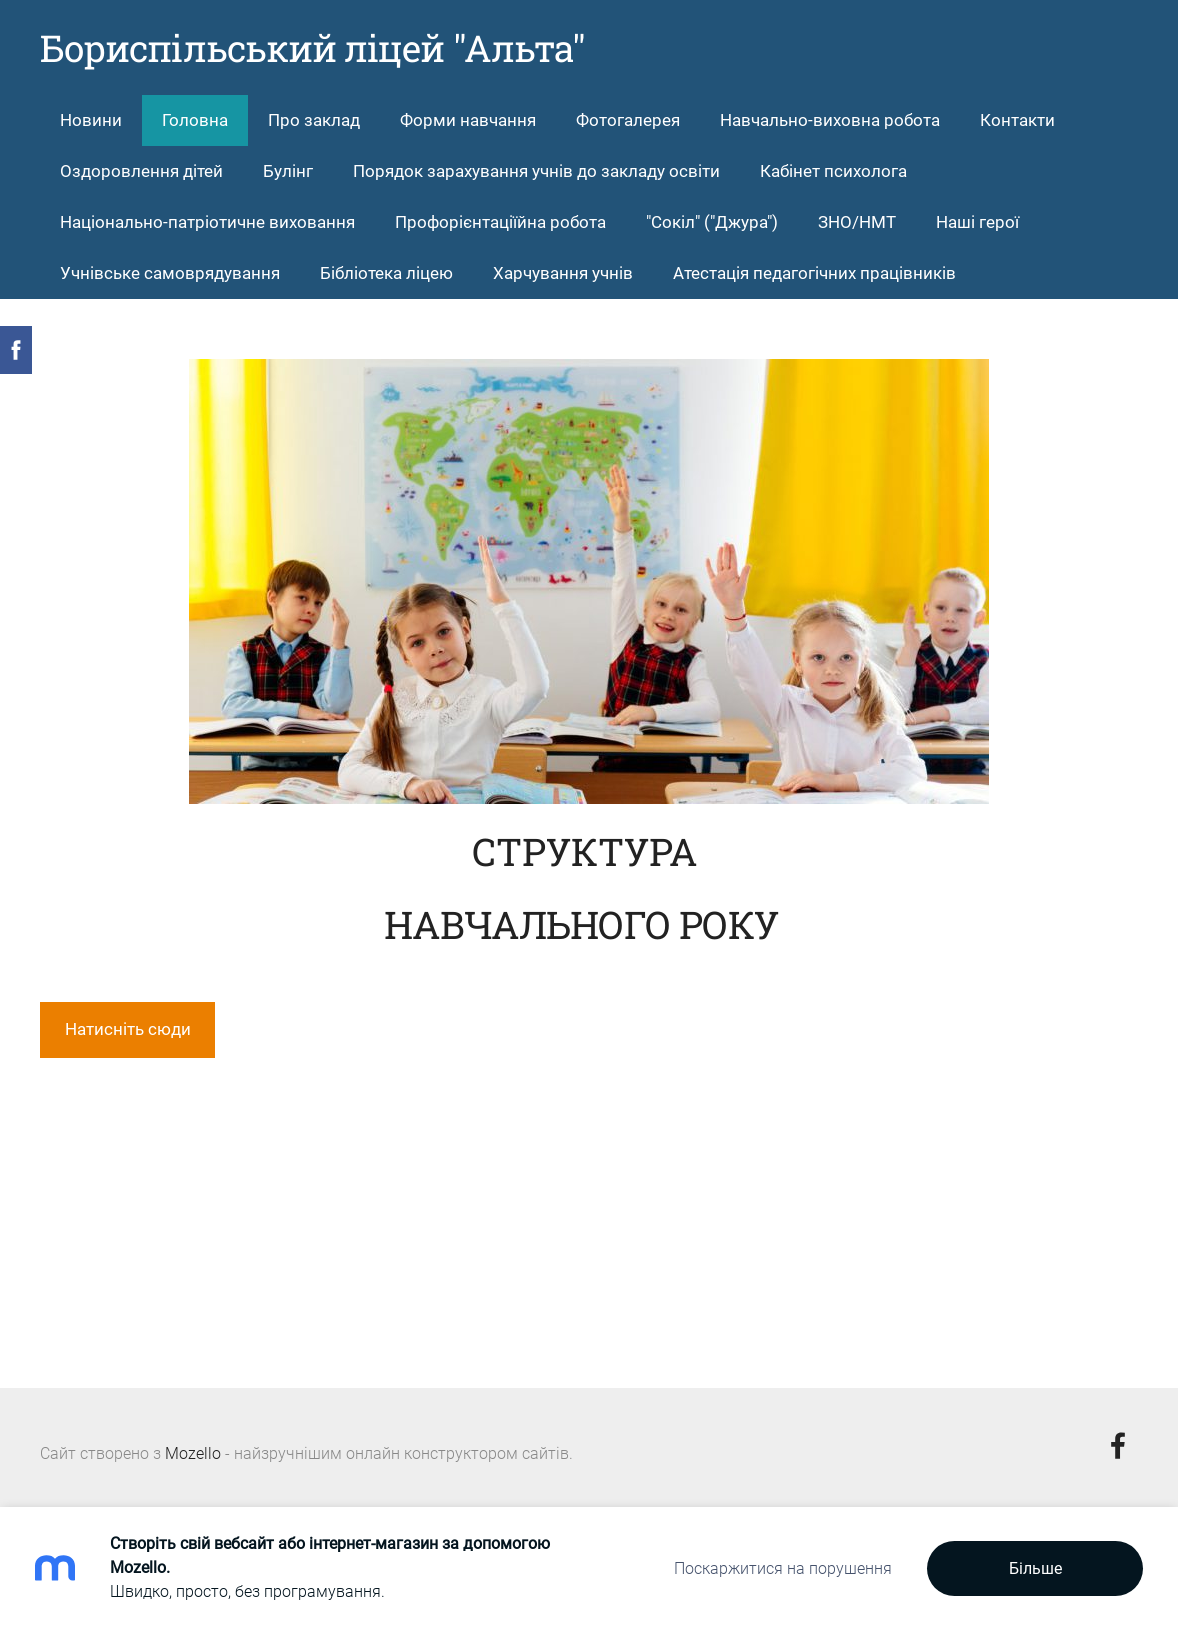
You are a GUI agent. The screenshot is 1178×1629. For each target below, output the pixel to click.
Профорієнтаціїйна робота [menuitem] (500, 222)
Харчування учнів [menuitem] (563, 273)
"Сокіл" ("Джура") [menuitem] (712, 222)
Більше (1035, 1568)
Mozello (193, 1453)
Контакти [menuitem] (1017, 120)
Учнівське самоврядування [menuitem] (170, 273)
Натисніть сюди (128, 1029)
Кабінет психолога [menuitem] (833, 171)
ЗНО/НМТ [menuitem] (857, 222)
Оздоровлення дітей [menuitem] (141, 171)
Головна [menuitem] (195, 120)
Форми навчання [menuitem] (468, 120)
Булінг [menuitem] (288, 171)
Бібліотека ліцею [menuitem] (386, 273)
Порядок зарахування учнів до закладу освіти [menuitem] (536, 171)
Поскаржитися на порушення (783, 1568)
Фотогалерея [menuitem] (628, 120)
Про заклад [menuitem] (314, 120)
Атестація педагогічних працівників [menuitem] (814, 273)
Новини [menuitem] (91, 120)
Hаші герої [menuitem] (977, 222)
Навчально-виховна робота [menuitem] (830, 120)
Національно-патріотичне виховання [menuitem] (207, 222)
